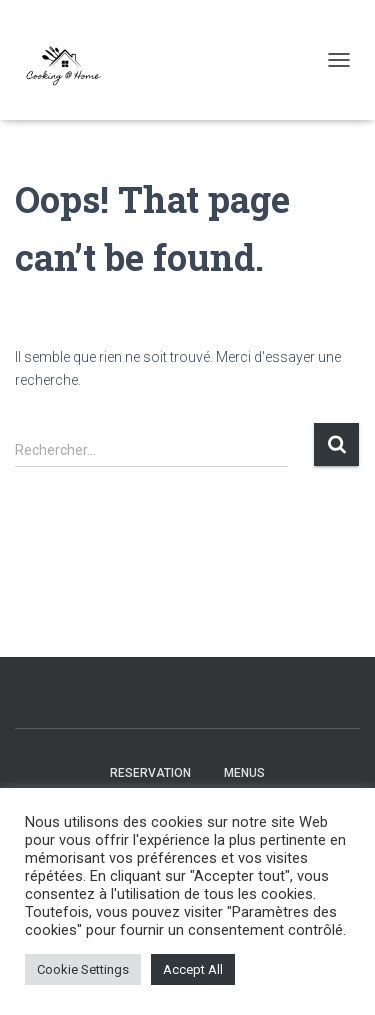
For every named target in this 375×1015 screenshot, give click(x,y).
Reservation (150, 773)
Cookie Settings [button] (83, 969)
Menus (244, 773)
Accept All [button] (193, 969)
